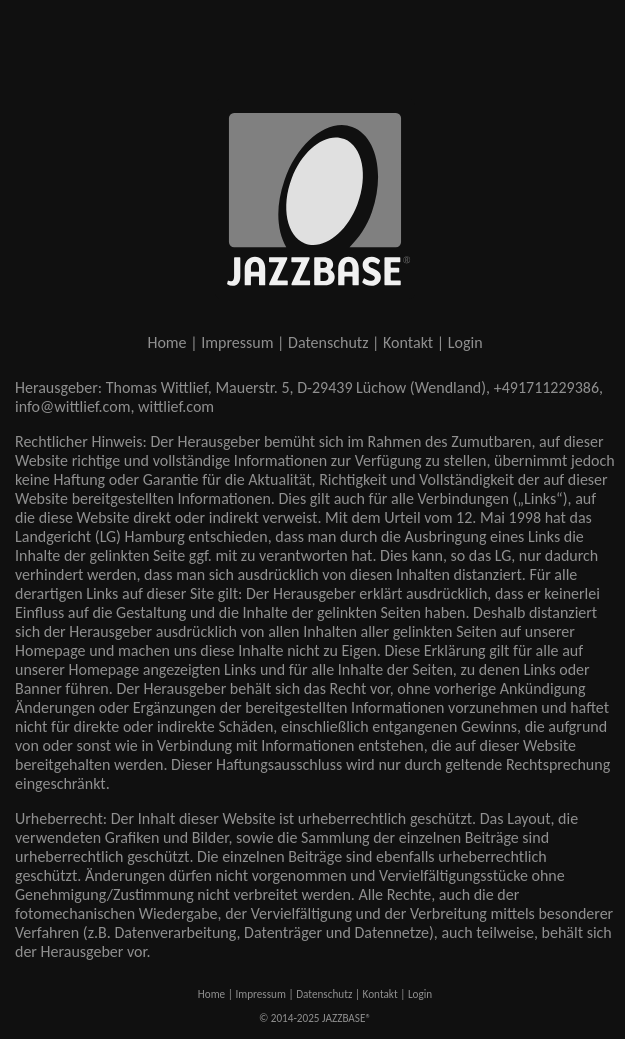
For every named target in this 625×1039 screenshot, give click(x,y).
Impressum (237, 342)
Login (465, 342)
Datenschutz (328, 342)
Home (166, 342)
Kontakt (408, 342)
